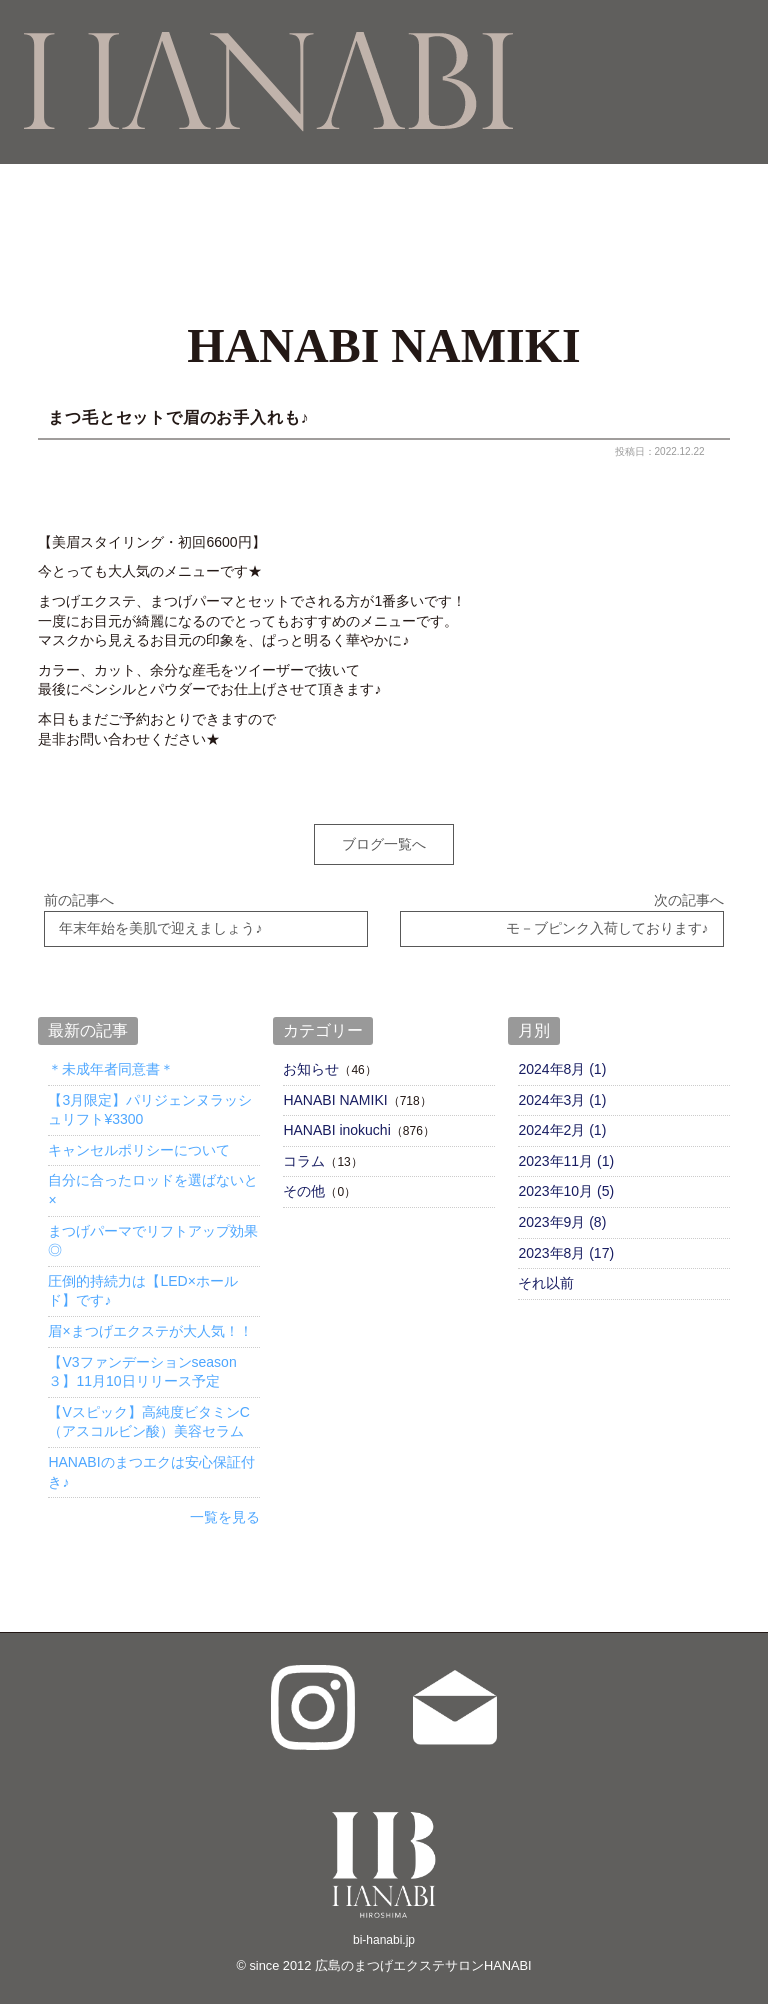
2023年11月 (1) (566, 1149)
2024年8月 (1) (562, 1057)
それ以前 (546, 1271)
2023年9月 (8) (562, 1210)
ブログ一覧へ (384, 844)
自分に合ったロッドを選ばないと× (153, 1178)
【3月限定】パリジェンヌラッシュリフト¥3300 (150, 1098)
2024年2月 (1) (562, 1118)
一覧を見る (225, 1505)
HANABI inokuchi (336, 1118)
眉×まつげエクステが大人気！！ (150, 1319)
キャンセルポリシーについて (139, 1138)
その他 (304, 1179)
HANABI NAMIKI (335, 1088)
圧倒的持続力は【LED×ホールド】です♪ (142, 1279)
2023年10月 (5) (566, 1179)
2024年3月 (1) (562, 1088)
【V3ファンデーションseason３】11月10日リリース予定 (142, 1359)
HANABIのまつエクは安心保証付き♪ (151, 1460)
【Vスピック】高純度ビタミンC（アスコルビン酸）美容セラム (148, 1410)
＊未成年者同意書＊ (111, 1057)
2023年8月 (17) (566, 1240)
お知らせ (311, 1057)
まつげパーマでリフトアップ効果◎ (153, 1228)
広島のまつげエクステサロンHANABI (423, 1953)
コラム (304, 1149)
